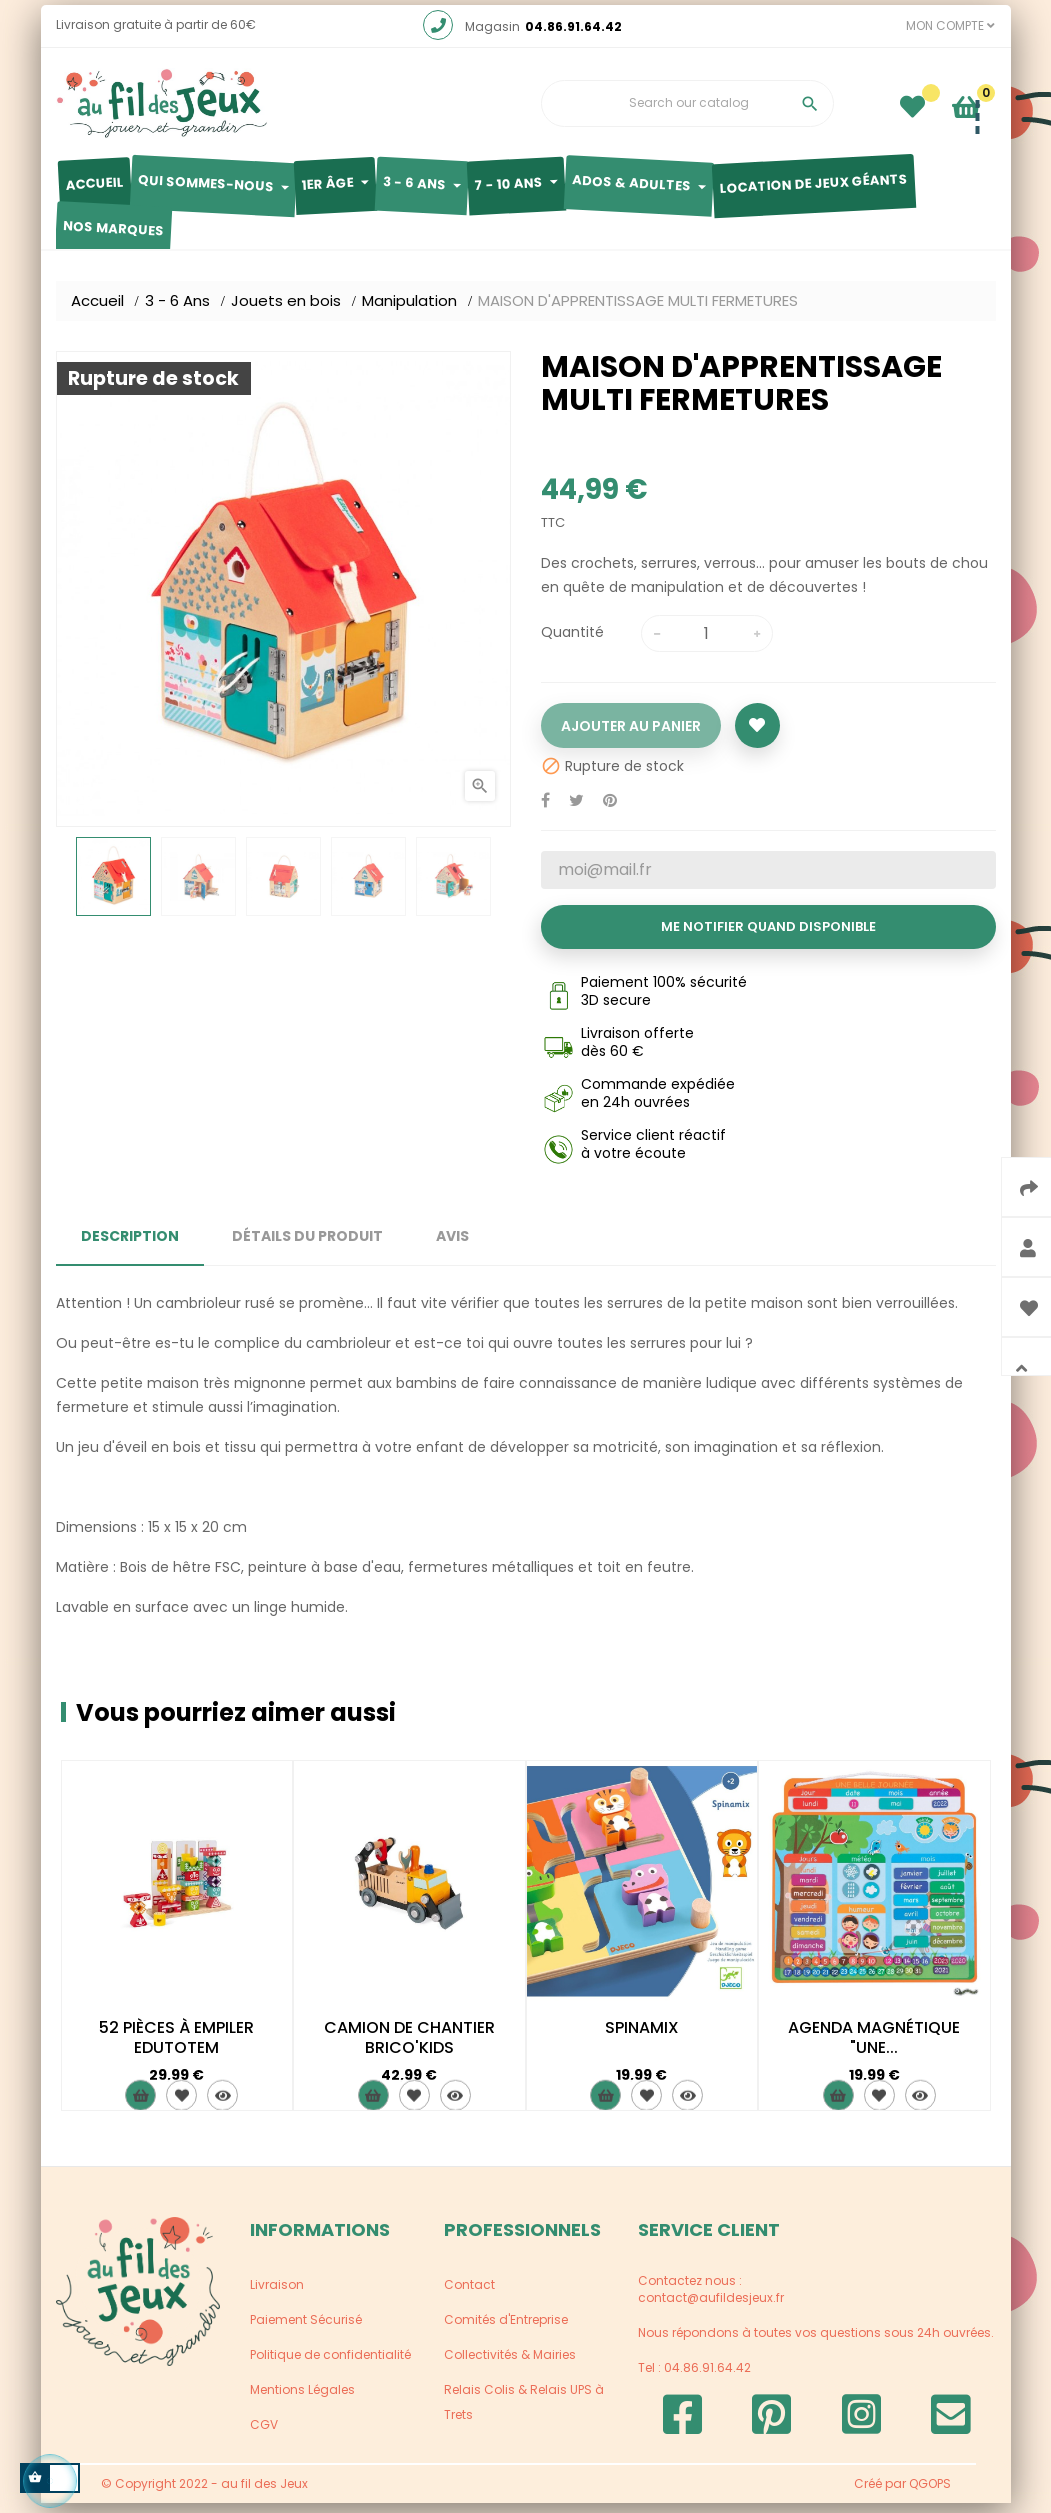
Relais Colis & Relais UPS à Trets (524, 2412)
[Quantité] (707, 643)
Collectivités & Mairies (510, 2364)
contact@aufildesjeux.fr (711, 2307)
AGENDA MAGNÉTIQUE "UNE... (874, 2047)
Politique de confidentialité (330, 2364)
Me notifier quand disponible (768, 936)
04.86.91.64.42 (573, 36)
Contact (469, 2294)
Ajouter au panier (631, 736)
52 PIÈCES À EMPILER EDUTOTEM (176, 2047)
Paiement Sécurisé (306, 2329)
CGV (264, 2434)
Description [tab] (130, 1246)
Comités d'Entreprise (506, 2329)
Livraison (277, 2294)
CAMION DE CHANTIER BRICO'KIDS (409, 2047)
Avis (452, 1246)
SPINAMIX (642, 2037)
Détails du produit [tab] (307, 1246)
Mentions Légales (302, 2399)
